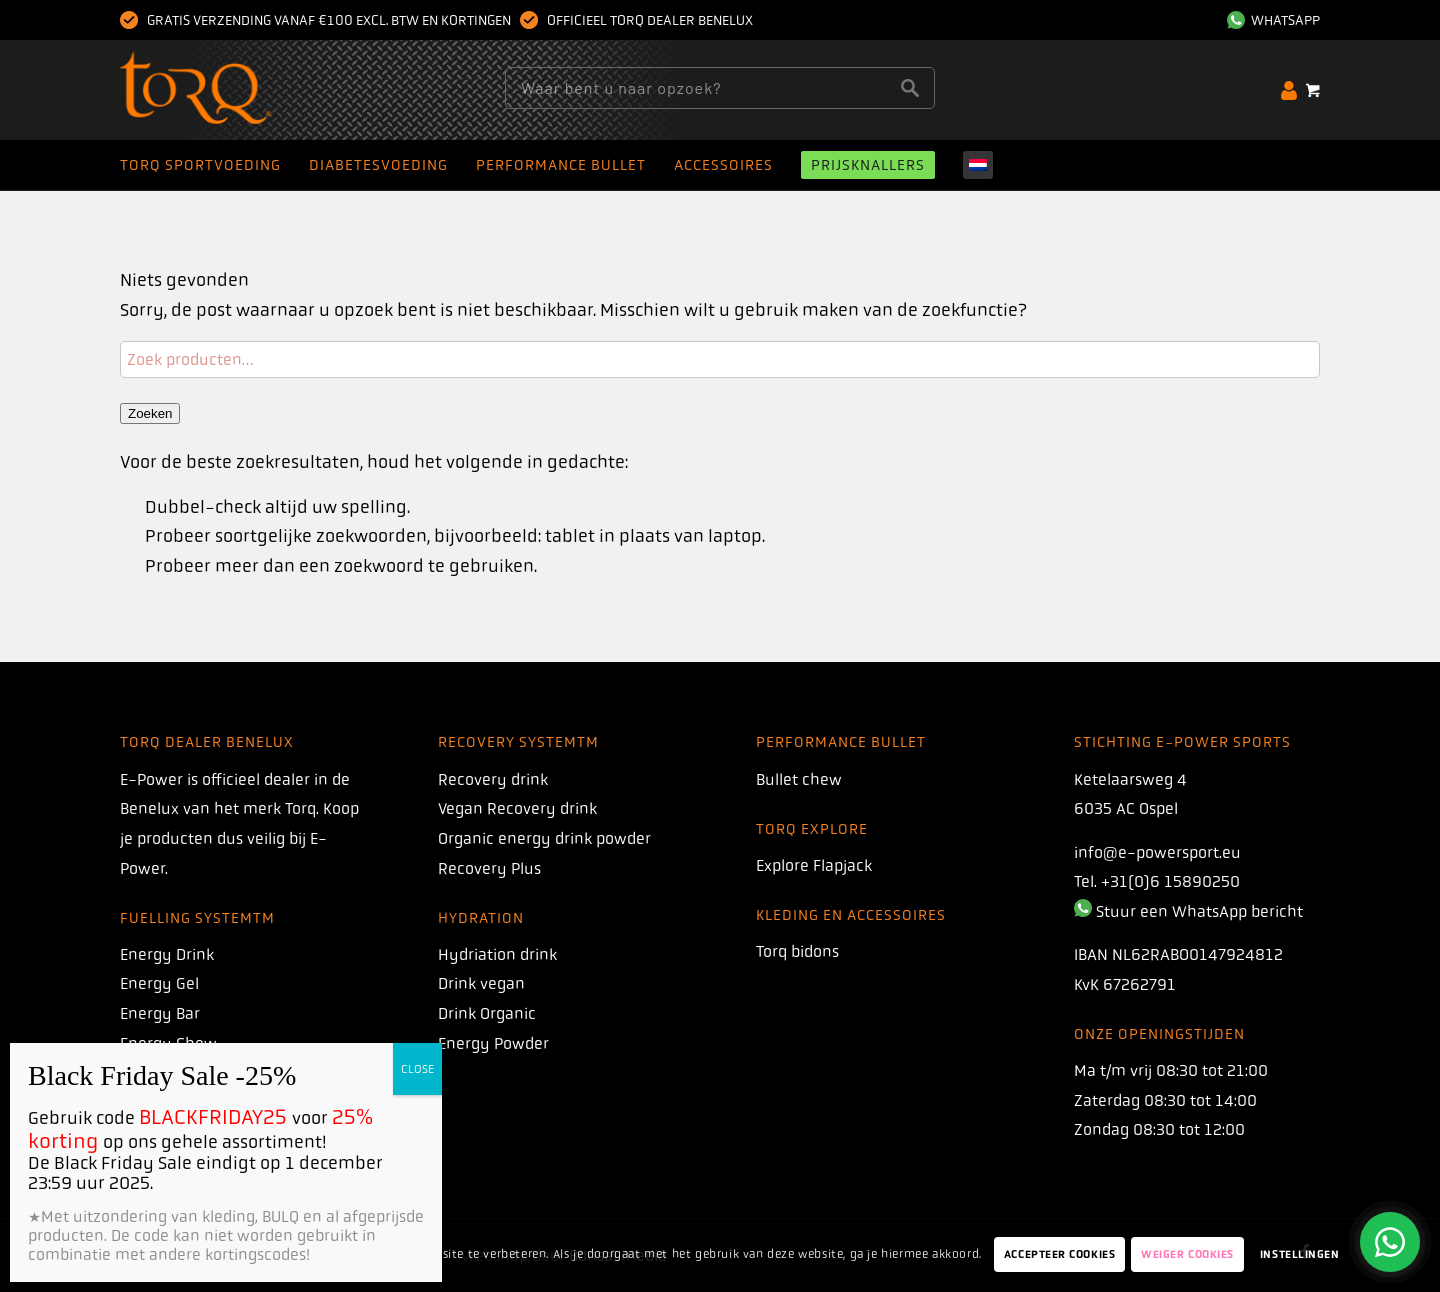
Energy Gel (159, 983)
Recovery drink (493, 779)
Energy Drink (167, 954)
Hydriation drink (497, 954)
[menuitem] (1268, 20)
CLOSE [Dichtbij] (417, 1069)
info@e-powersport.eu (1157, 852)
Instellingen (1300, 1254)
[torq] (234, 90)
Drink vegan (481, 983)
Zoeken (150, 413)
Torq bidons (797, 951)
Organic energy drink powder (544, 838)
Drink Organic (487, 1013)
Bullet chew (799, 779)
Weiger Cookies (1187, 1254)
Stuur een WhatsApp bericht (1199, 911)
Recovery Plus (489, 868)
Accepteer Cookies (1059, 1254)
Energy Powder (493, 1043)
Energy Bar (160, 1013)
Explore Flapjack (814, 865)
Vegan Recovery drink (517, 808)
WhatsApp (1273, 20)
